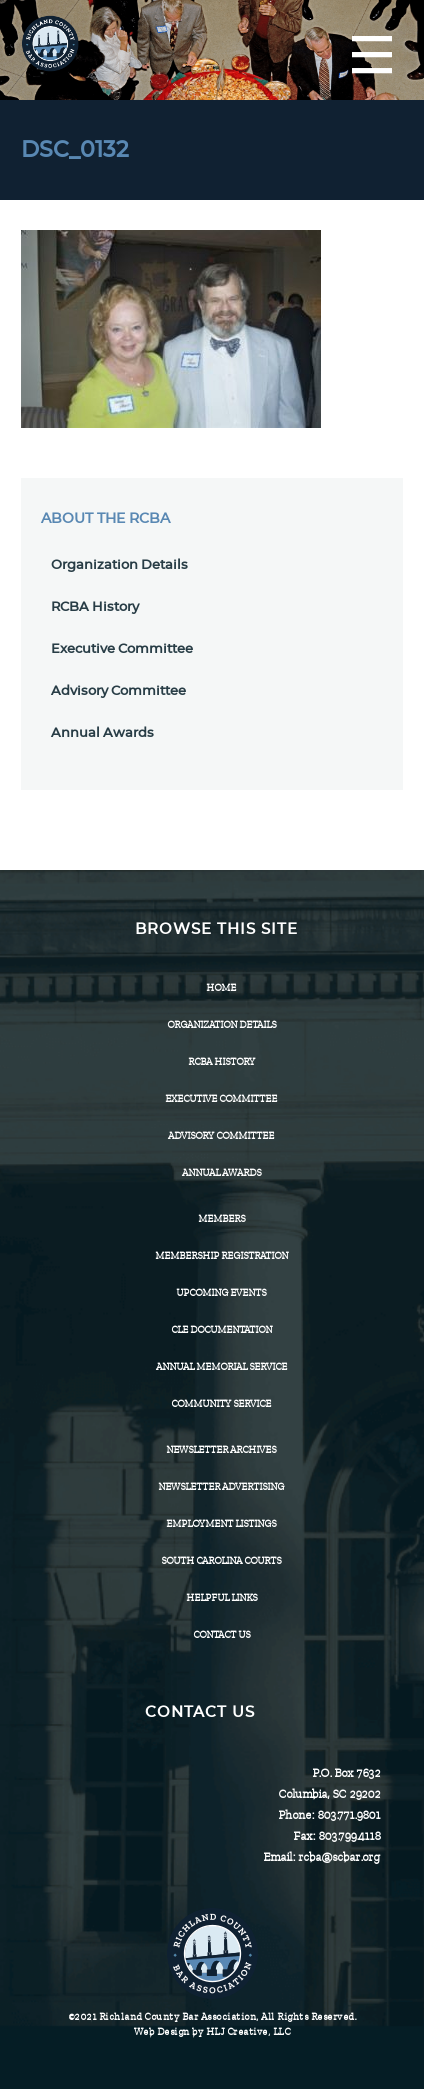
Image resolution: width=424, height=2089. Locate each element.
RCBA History (95, 607)
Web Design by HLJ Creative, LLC (212, 2031)
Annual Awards (102, 733)
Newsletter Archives (221, 1449)
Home (221, 987)
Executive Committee (122, 649)
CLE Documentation (221, 1329)
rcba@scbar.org (339, 1857)
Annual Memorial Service (221, 1366)
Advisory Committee (118, 691)
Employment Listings (221, 1523)
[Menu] (372, 56)
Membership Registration (221, 1255)
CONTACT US (221, 1634)
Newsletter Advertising (221, 1486)
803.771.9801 (348, 1815)
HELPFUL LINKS (221, 1597)
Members (221, 1218)
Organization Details (119, 565)
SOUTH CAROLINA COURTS (221, 1560)
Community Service (221, 1403)
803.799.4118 (349, 1836)
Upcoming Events (221, 1292)
